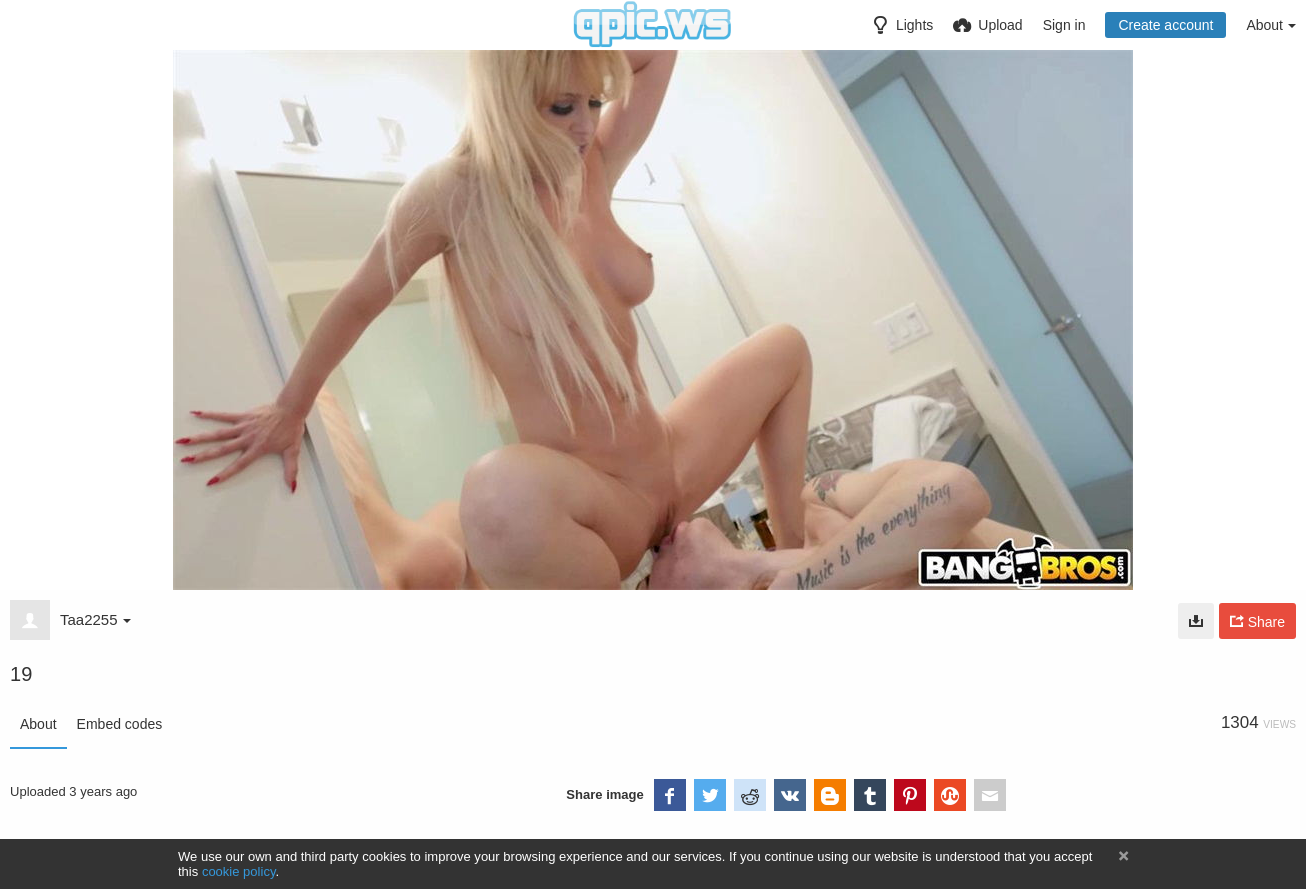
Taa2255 (95, 619)
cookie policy (239, 871)
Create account (1165, 25)
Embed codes (120, 724)
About (38, 724)
